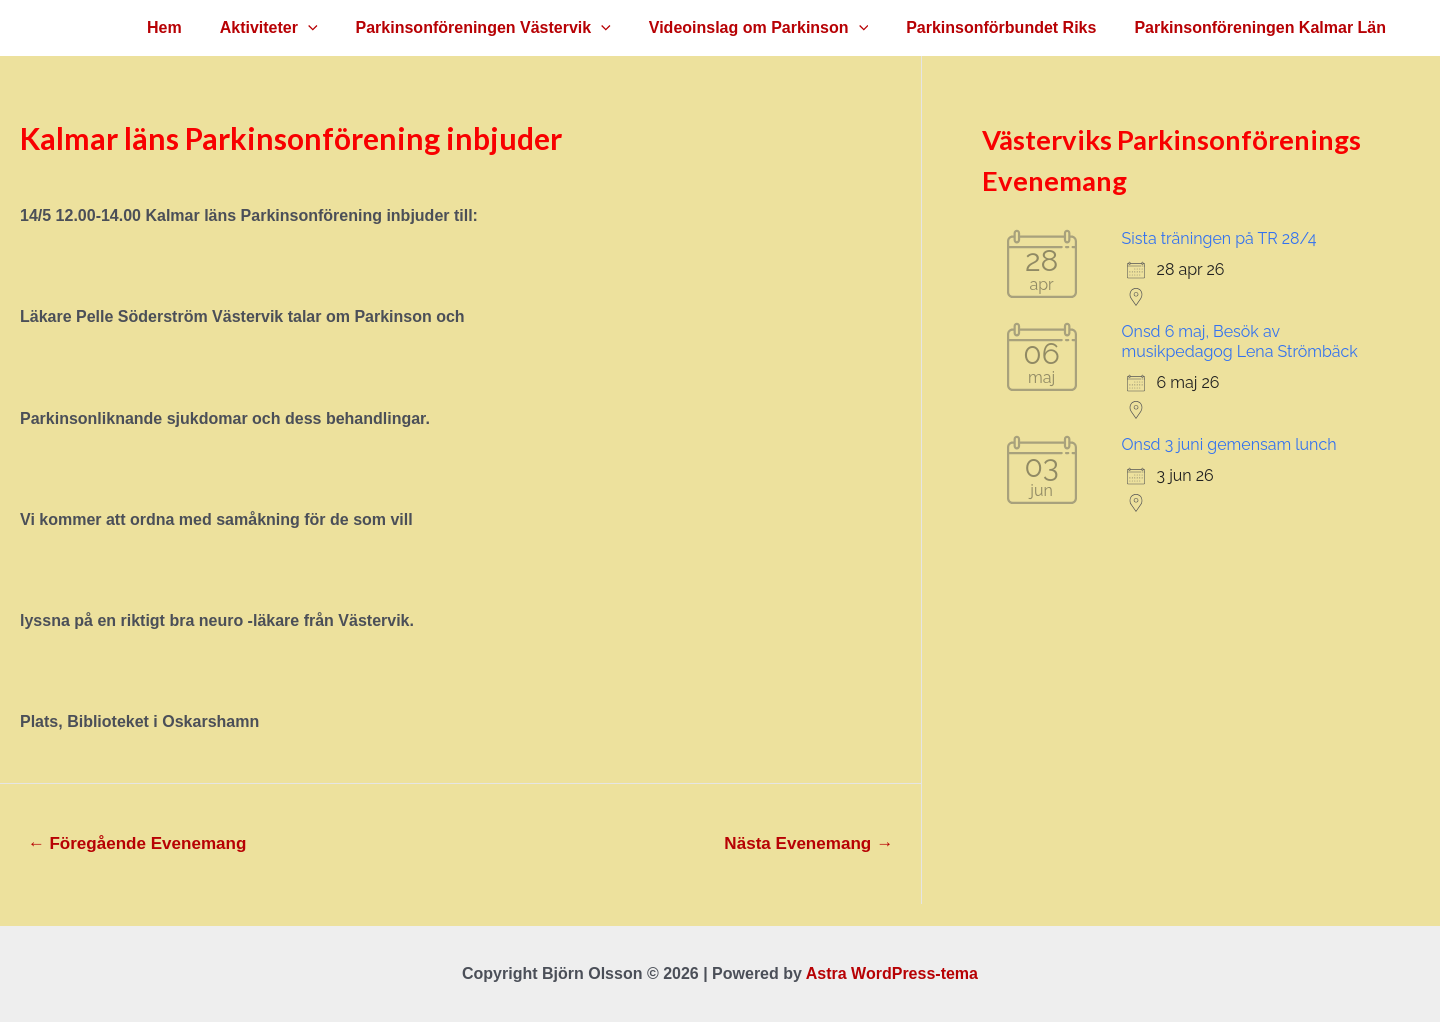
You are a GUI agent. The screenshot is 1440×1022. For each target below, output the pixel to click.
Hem (197, 27)
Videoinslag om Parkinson (773, 28)
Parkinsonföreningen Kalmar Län (1263, 27)
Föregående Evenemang (137, 843)
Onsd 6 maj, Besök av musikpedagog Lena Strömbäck (1240, 341)
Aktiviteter (296, 28)
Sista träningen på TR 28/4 (1219, 238)
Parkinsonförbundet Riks (1010, 27)
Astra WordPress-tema (892, 973)
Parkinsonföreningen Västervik (504, 28)
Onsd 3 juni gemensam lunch (1229, 444)
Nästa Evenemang (808, 843)
